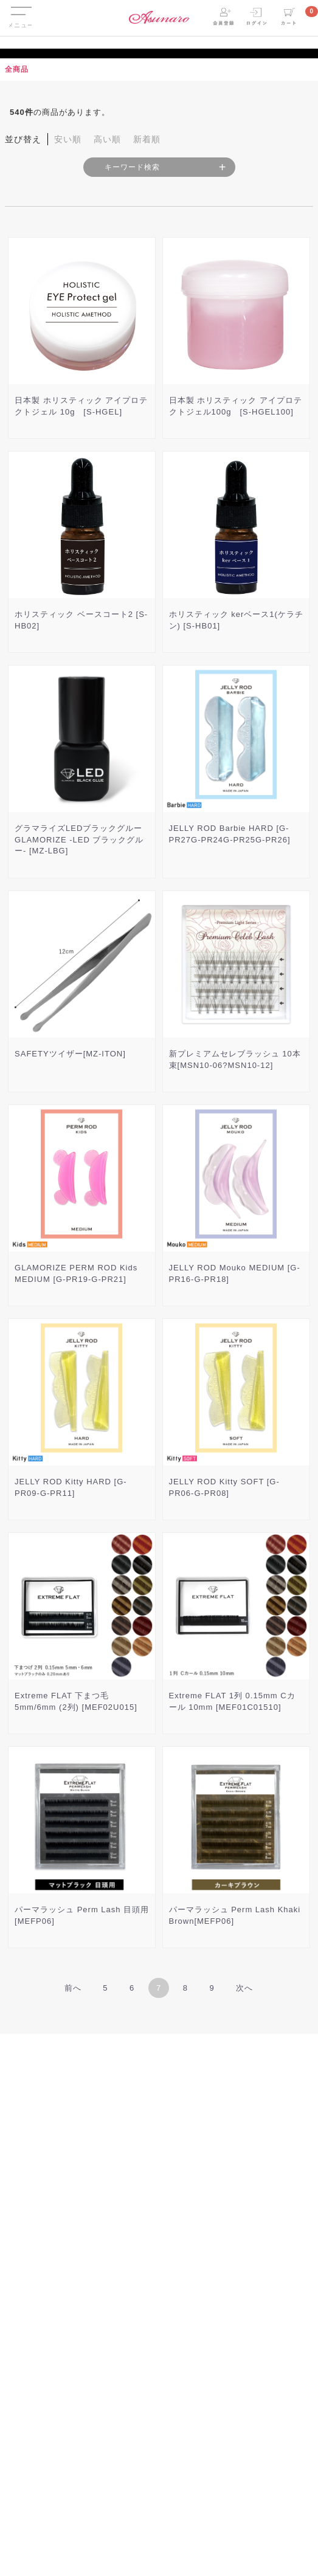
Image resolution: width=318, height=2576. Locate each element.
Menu (20, 8)
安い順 (67, 139)
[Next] (244, 1988)
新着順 (147, 139)
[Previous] (73, 1988)
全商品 (17, 69)
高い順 (107, 139)
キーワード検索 (132, 167)
